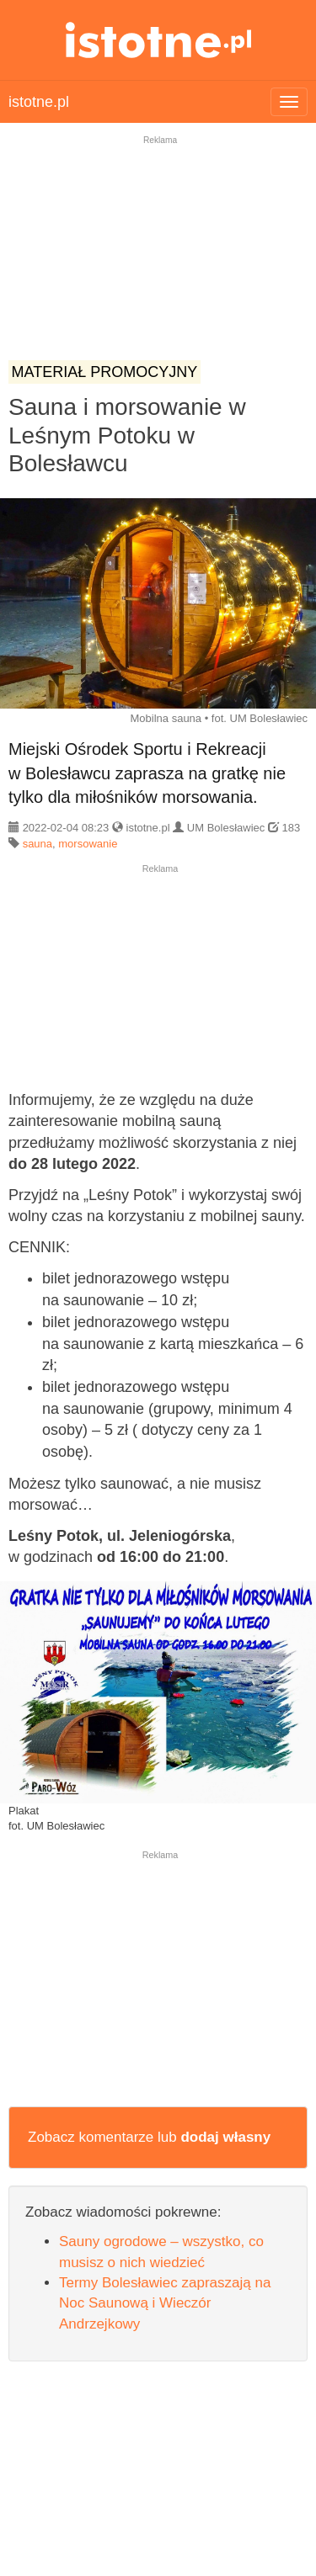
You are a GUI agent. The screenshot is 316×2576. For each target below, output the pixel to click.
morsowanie (87, 843)
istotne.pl (158, 40)
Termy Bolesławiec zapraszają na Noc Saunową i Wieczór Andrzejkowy (164, 2303)
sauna (37, 843)
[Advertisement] (158, 260)
